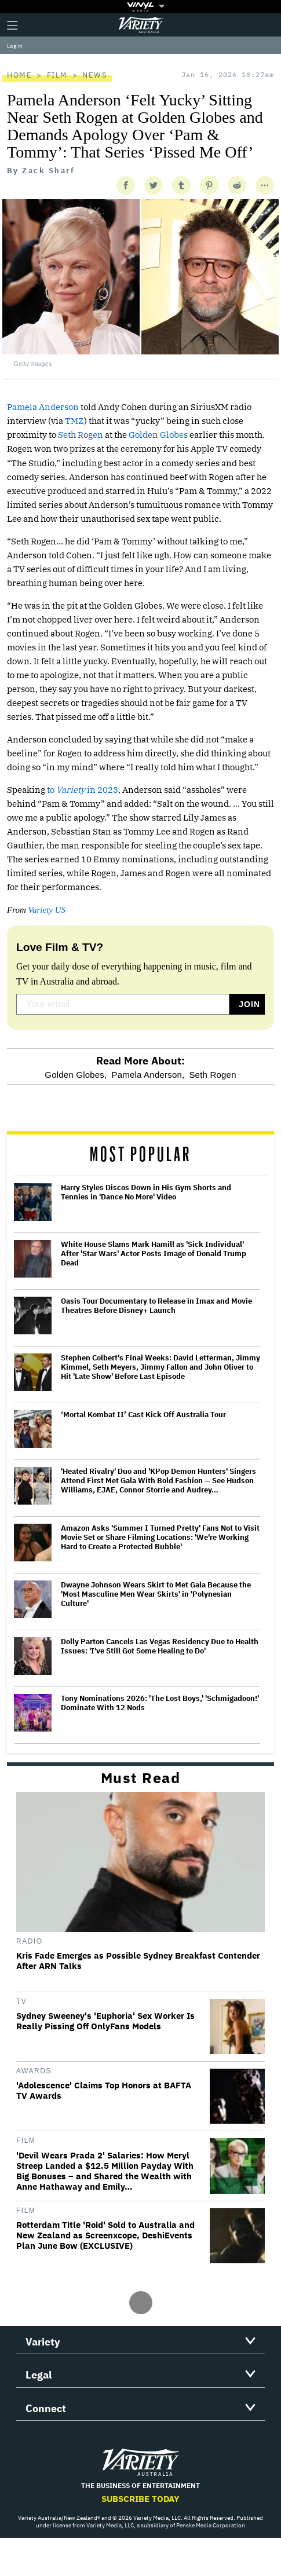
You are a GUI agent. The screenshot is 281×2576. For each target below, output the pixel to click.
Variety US (47, 909)
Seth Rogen (80, 434)
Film (57, 75)
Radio (29, 1941)
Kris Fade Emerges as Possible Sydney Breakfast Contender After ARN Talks (138, 1961)
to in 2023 (82, 789)
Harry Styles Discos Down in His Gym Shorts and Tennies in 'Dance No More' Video (146, 1192)
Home (19, 75)
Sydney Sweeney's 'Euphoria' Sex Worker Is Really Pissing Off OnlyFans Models (105, 2021)
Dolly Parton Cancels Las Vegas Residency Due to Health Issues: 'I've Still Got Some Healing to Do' (159, 1646)
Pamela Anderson (43, 406)
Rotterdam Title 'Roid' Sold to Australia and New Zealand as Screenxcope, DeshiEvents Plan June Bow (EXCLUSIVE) (105, 2235)
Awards (34, 2071)
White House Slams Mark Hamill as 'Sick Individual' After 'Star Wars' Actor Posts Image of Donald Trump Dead (153, 1253)
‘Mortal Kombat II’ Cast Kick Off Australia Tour (143, 1414)
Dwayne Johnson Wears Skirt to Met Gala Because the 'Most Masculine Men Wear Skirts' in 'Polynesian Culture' (156, 1594)
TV (21, 2001)
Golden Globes (158, 434)
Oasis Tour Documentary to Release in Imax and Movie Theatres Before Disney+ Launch (156, 1306)
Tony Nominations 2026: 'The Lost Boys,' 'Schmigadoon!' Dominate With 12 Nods (160, 1703)
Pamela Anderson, (147, 1075)
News (94, 75)
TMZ (74, 420)
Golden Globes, (76, 1075)
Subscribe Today (140, 2498)
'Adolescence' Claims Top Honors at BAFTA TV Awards (103, 2090)
